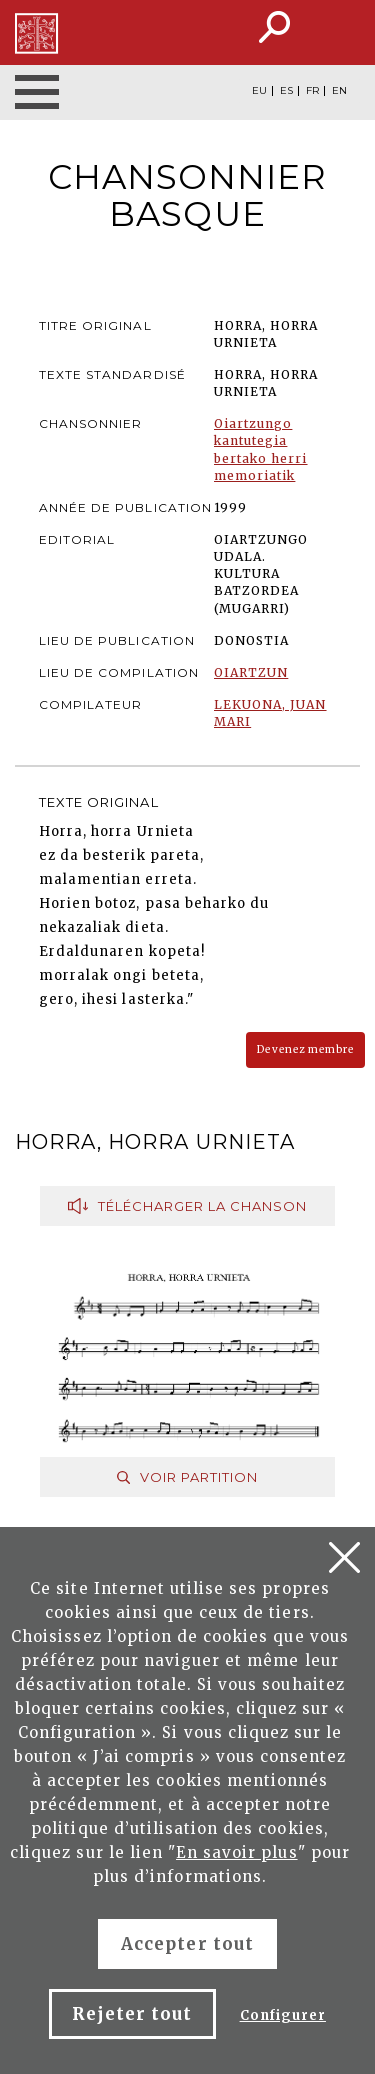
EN (339, 91)
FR (312, 91)
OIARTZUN (251, 672)
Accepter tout (187, 1944)
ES (286, 91)
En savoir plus (237, 1852)
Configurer (283, 2015)
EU (259, 91)
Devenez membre (305, 1049)
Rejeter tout (132, 2014)
